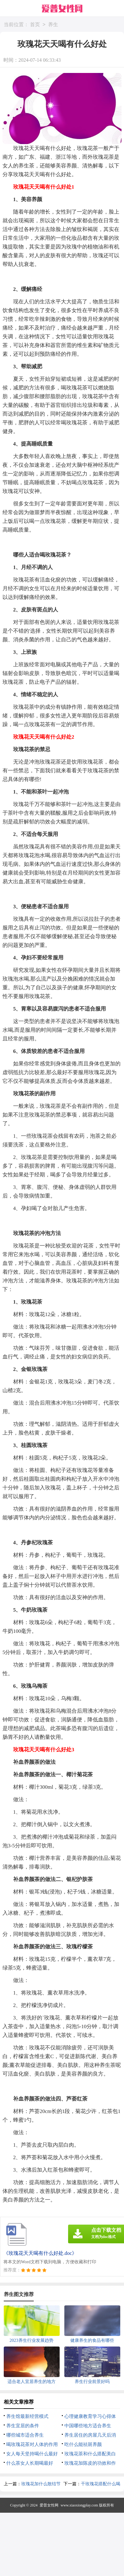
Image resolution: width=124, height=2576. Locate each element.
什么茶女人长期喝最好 (29, 2463)
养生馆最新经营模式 (27, 2416)
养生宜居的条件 (22, 2425)
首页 (35, 24)
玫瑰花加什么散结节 (41, 2484)
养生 (53, 24)
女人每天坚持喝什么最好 (32, 2453)
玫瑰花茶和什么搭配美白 (90, 2453)
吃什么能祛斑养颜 (83, 2444)
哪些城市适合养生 (25, 2435)
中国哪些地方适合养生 (87, 2425)
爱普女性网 (49, 2505)
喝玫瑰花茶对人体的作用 (32, 2444)
